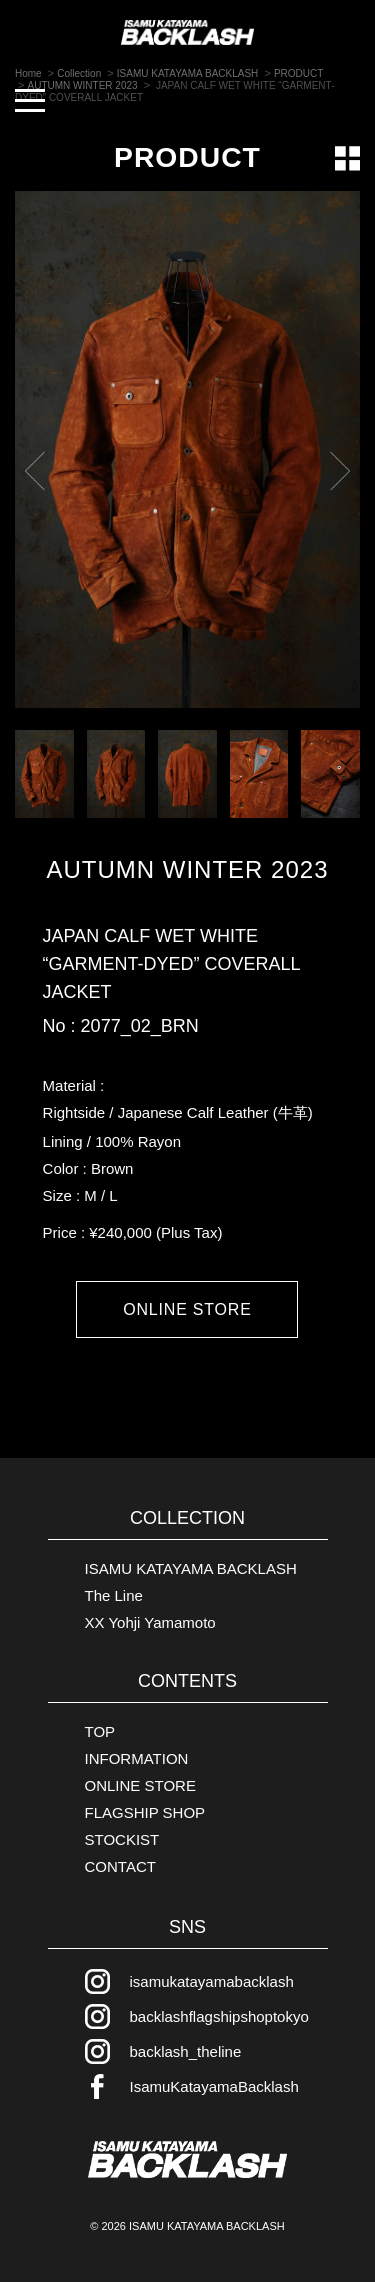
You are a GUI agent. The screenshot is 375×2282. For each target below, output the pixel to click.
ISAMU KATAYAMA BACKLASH (191, 1568)
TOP (100, 1731)
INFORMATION (137, 1758)
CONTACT (120, 1866)
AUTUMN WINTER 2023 (187, 870)
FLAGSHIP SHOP (145, 1812)
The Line (114, 1595)
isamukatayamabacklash (212, 1981)
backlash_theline (186, 2051)
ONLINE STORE (187, 1309)
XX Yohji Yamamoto (150, 1622)
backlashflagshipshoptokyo (219, 2016)
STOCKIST (122, 1839)
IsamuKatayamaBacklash (214, 2086)
